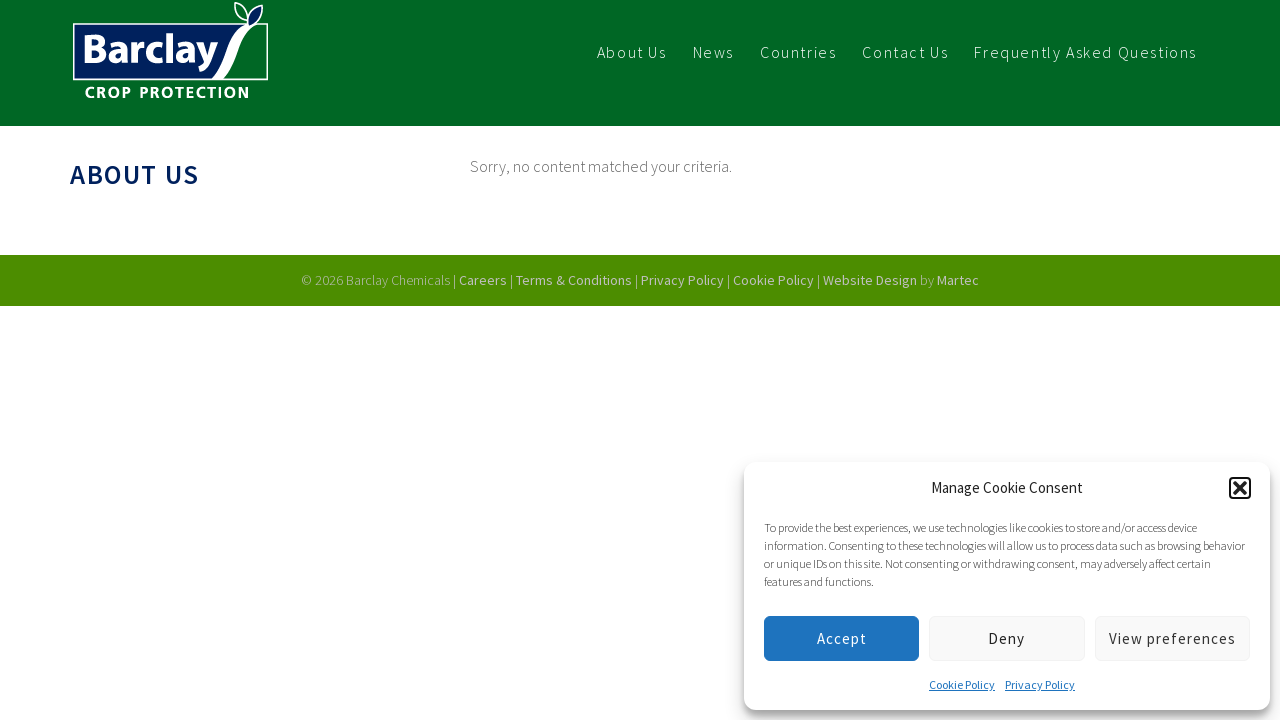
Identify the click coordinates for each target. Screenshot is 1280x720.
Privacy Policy (1040, 684)
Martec (958, 280)
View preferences (1172, 638)
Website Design (871, 280)
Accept (842, 638)
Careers (483, 280)
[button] (1240, 488)
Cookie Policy (962, 684)
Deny (1006, 638)
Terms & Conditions (574, 280)
